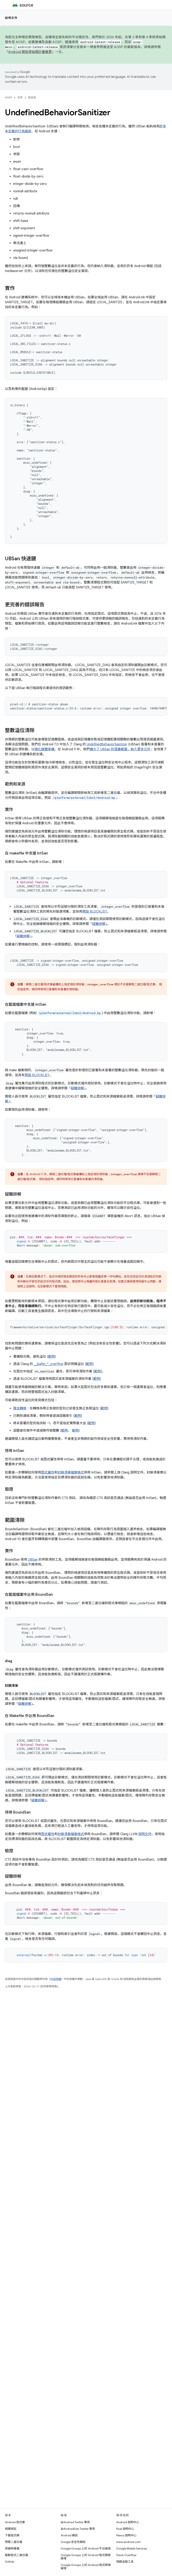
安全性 (32, 97)
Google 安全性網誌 (73, 2542)
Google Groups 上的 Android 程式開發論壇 (86, 2556)
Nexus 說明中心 (126, 2535)
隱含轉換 (19, 1408)
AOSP (8, 97)
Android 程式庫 (15, 2522)
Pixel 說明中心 (125, 2529)
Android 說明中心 (127, 2522)
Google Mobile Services (131, 2548)
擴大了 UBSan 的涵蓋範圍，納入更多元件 (120, 749)
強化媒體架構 (44, 749)
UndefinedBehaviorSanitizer (107, 744)
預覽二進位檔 (13, 2542)
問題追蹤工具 (125, 2561)
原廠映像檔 (12, 2548)
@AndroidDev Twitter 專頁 (78, 2529)
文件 (20, 97)
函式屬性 (47, 1472)
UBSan (33, 1560)
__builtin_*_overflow (48, 1364)
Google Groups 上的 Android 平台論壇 (86, 2548)
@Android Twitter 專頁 (75, 2522)
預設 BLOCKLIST (94, 912)
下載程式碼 (12, 2535)
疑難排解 (98, 924)
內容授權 (55, 1979)
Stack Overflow (126, 2555)
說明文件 (11, 18)
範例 (51, 1357)
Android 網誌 (69, 2535)
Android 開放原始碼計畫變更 (30, 52)
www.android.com (128, 2542)
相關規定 (10, 2529)
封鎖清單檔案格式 (71, 1472)
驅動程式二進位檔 (16, 2555)
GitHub (9, 2561)
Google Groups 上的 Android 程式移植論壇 (86, 2566)
